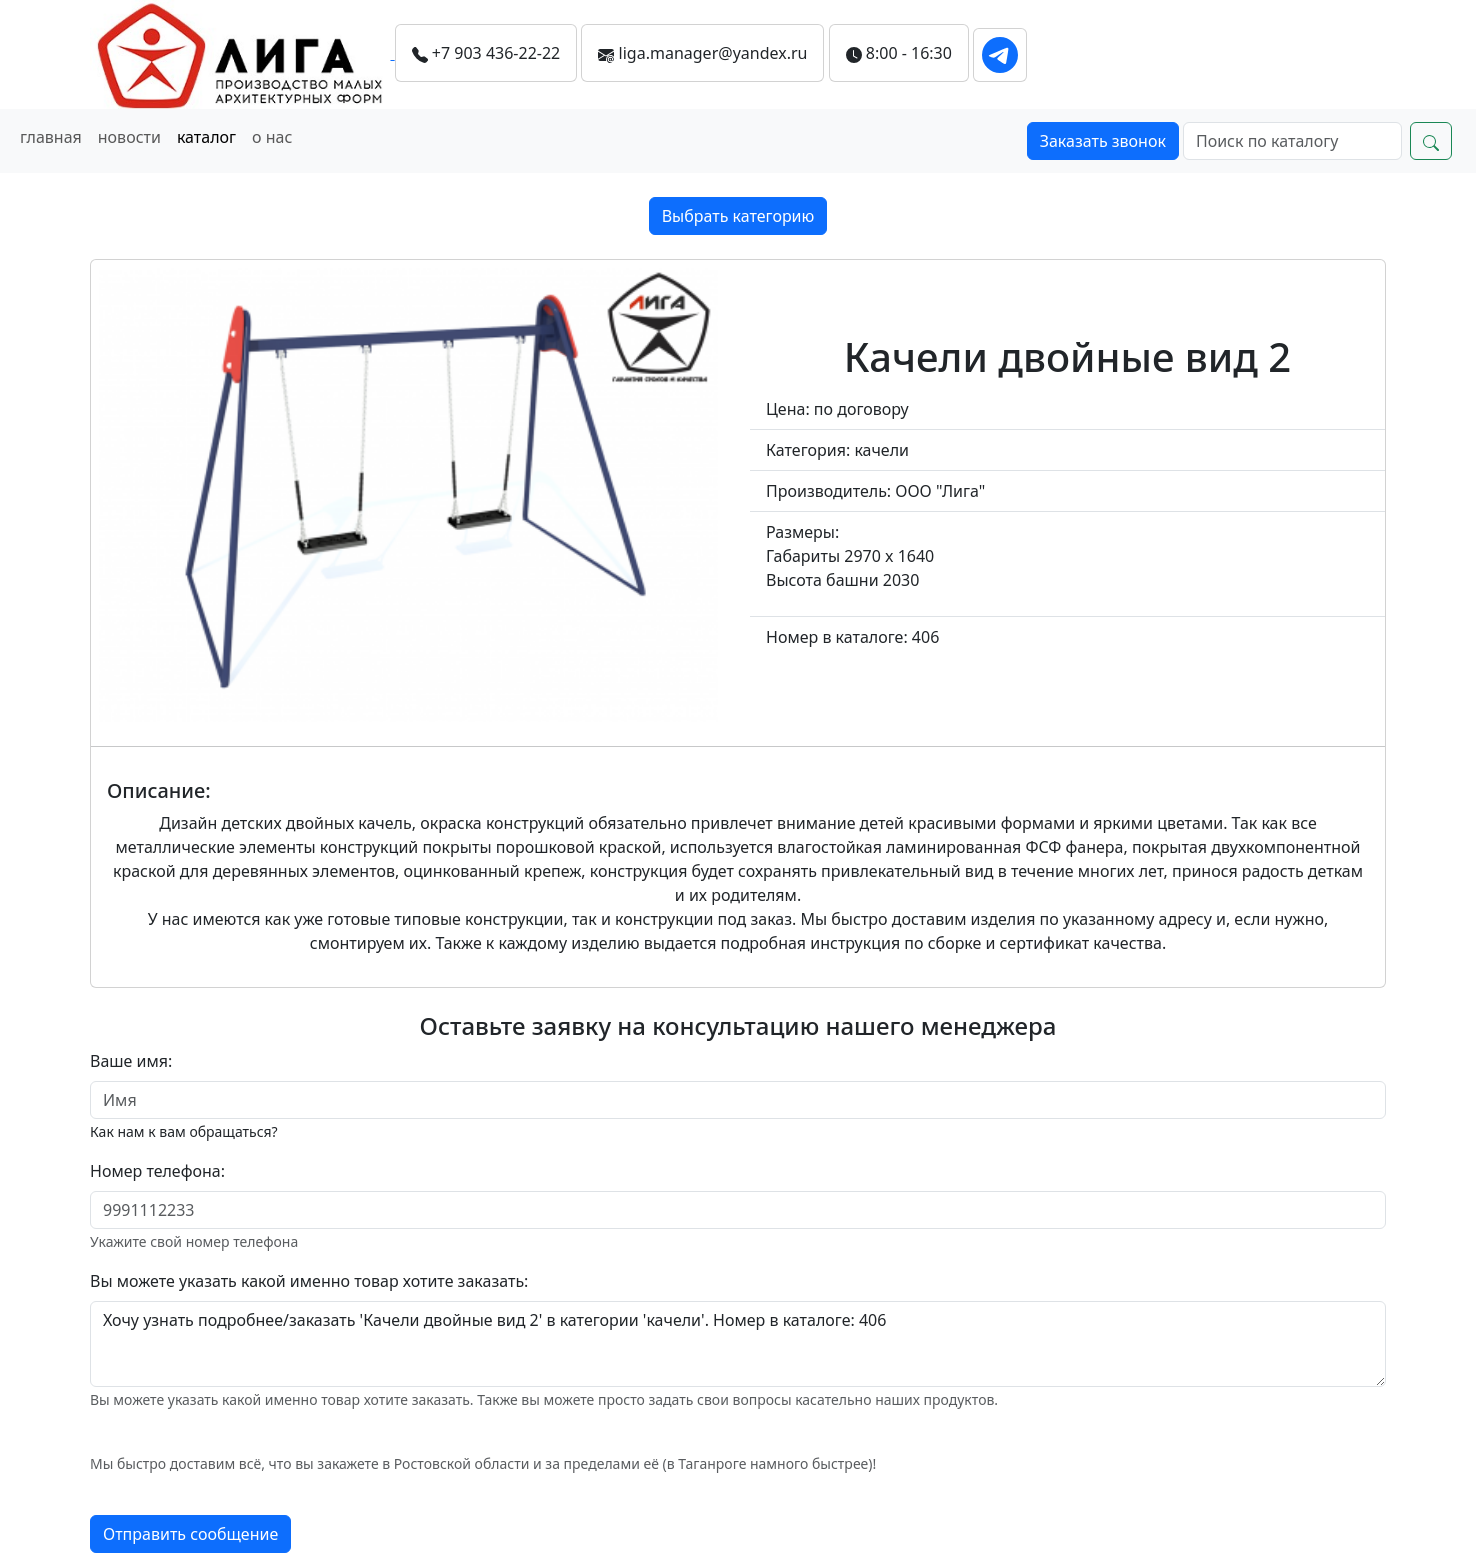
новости (129, 137)
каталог (206, 137)
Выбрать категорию (738, 216)
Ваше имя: (131, 1061)
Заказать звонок (1103, 141)
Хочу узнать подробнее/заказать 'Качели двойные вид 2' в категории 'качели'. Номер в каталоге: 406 (738, 1344)
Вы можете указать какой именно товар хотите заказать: (309, 1281)
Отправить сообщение (190, 1534)
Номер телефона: (157, 1171)
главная (51, 137)
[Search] (1292, 141)
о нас (272, 137)
